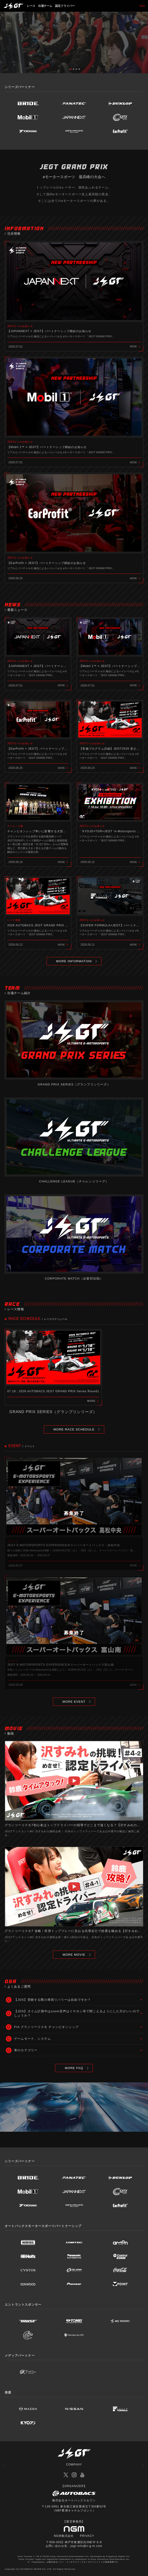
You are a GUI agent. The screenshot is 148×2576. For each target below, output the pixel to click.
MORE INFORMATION (74, 961)
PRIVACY (87, 2536)
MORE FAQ (74, 2068)
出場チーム (45, 6)
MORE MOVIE (74, 1954)
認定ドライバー (65, 6)
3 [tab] (76, 69)
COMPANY (74, 2464)
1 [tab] (70, 69)
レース (31, 6)
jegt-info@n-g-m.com (86, 2546)
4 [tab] (79, 69)
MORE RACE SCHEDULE (74, 1429)
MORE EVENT (74, 1701)
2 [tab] (73, 69)
